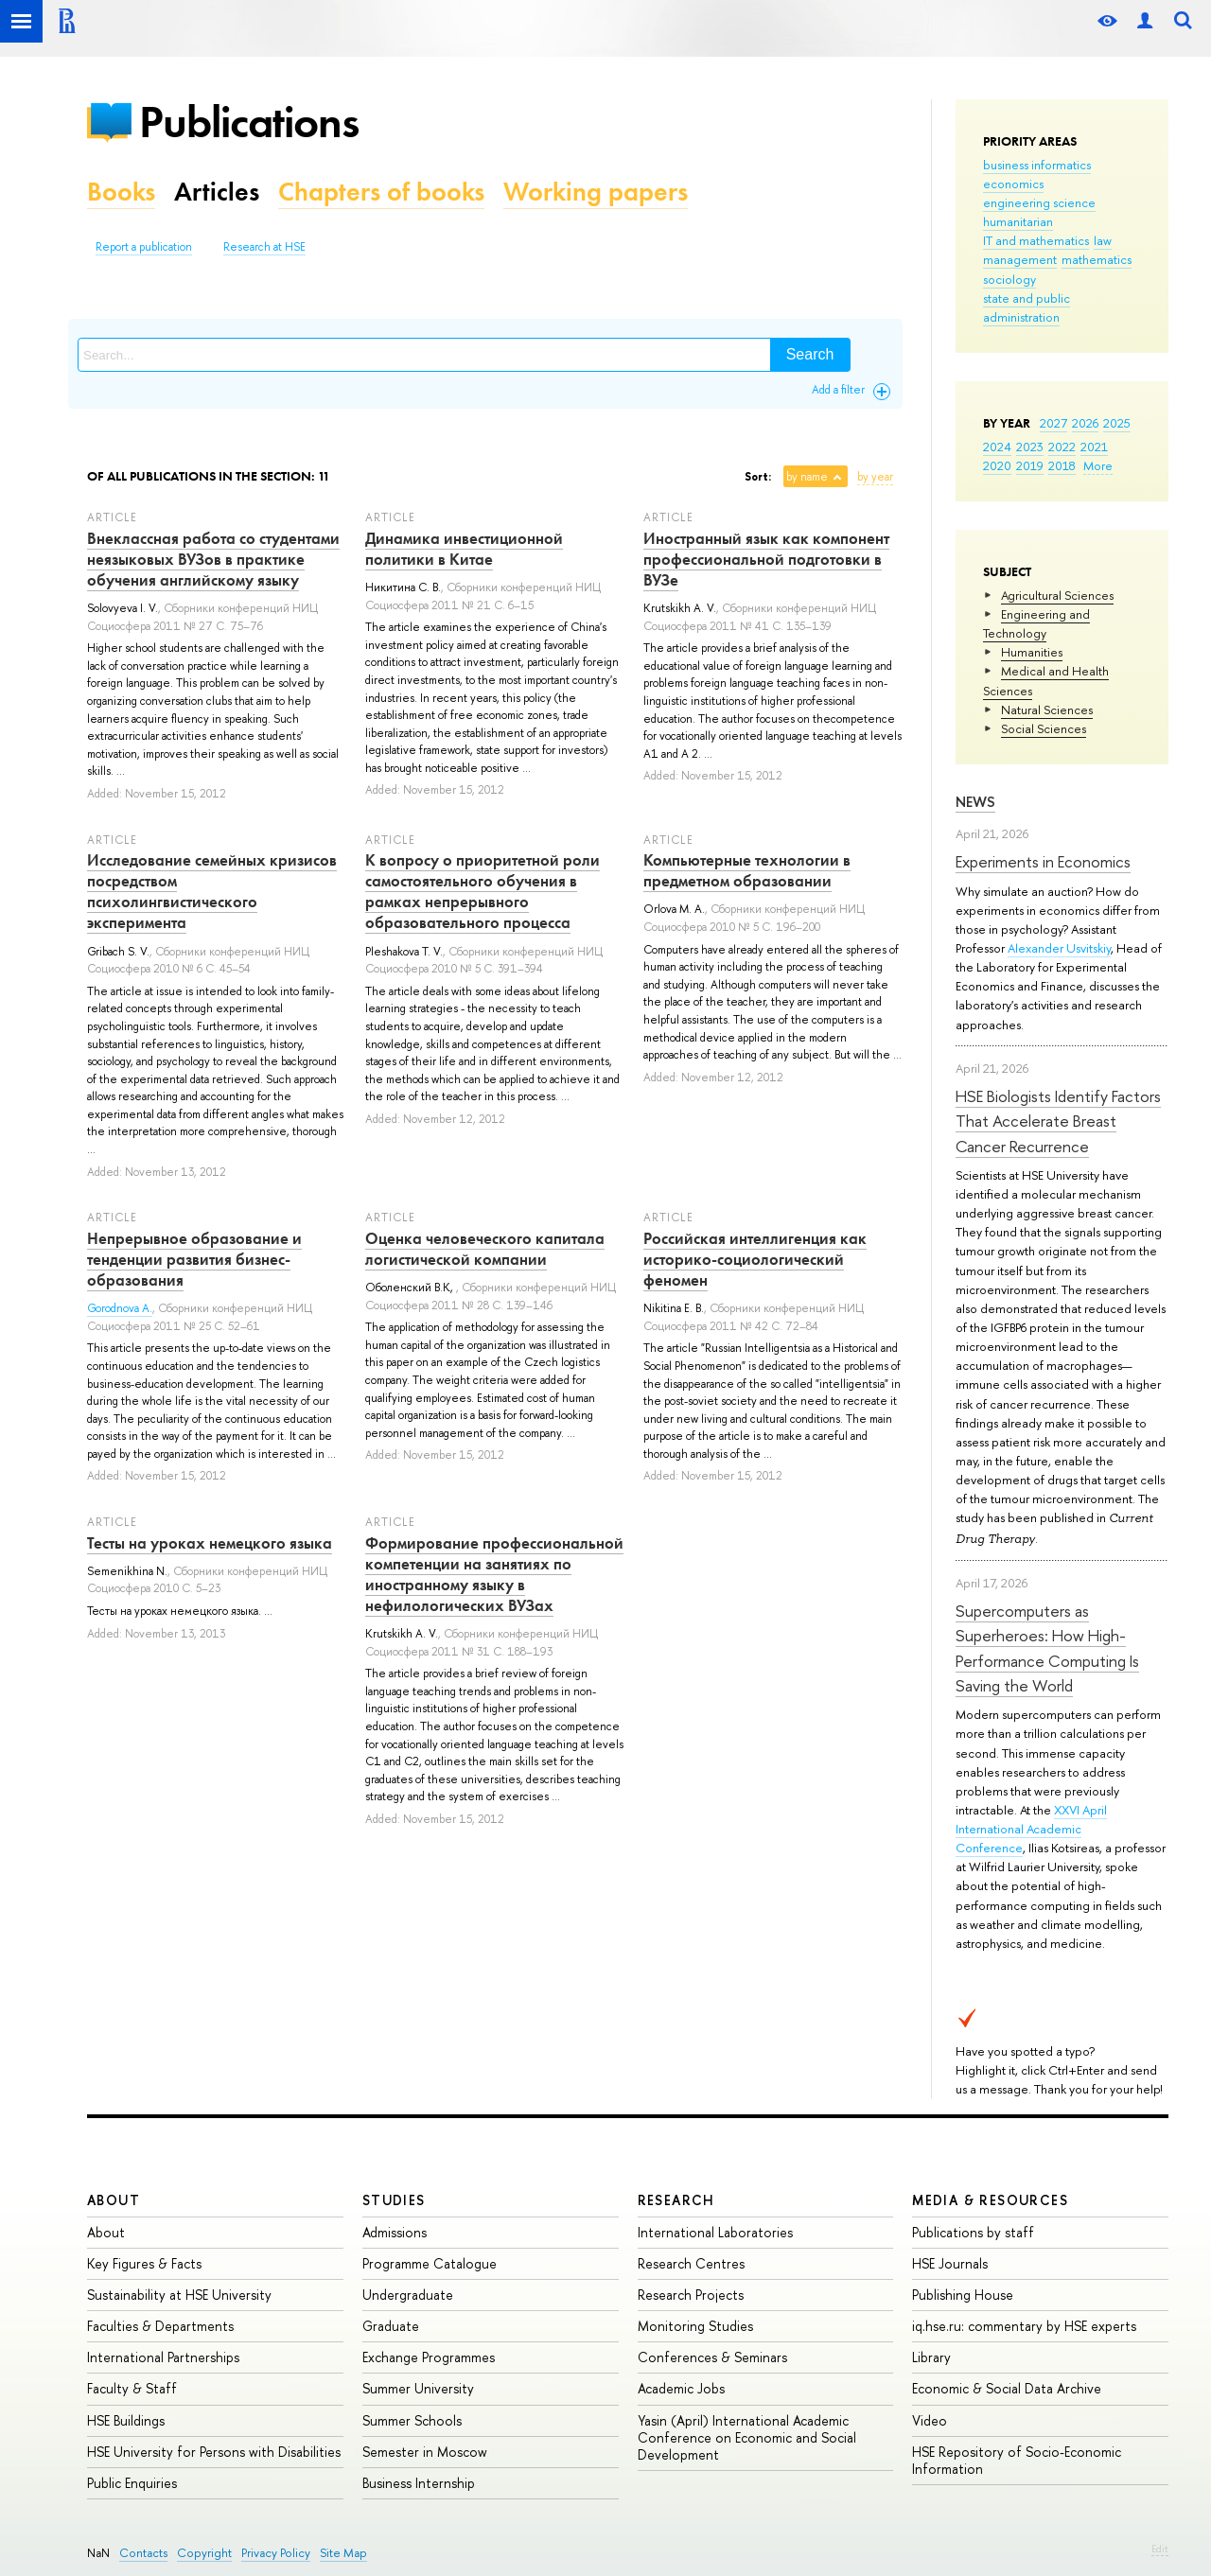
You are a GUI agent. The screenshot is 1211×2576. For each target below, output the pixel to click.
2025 (1117, 422)
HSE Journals (950, 2263)
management (1020, 259)
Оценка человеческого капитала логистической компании (485, 1249)
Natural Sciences (1047, 709)
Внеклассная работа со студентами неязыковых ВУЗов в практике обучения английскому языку (213, 559)
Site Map (343, 2553)
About (113, 2200)
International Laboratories (715, 2232)
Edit (1159, 2548)
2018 (1062, 465)
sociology (1009, 279)
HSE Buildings (126, 2420)
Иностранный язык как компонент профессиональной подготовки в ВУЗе (766, 559)
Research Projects (691, 2295)
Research (676, 2200)
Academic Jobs (681, 2388)
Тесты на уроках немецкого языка (209, 1543)
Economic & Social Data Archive (1006, 2388)
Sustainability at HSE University (179, 2295)
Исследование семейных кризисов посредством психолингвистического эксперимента (212, 891)
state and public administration (1026, 307)
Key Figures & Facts (144, 2263)
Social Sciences (1043, 728)
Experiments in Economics (1043, 861)
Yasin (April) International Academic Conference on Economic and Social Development (747, 2437)
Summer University (418, 2388)
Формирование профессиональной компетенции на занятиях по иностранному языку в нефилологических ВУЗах (494, 1574)
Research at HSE (264, 246)
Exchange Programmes (428, 2357)
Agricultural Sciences (1057, 595)
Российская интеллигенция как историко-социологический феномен (755, 1259)
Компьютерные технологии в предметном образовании (747, 870)
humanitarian (1018, 221)
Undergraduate (407, 2295)
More (1098, 465)
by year (875, 476)
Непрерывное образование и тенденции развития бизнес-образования (194, 1259)
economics (1013, 183)
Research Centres (691, 2263)
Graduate (390, 2326)
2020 (997, 465)
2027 (1053, 422)
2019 (1030, 465)
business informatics (1037, 164)
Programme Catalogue (429, 2263)
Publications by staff (973, 2232)
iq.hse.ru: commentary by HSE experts (1024, 2326)
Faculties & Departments (160, 2326)
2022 (1062, 446)
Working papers (595, 191)
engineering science (1039, 202)
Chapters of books (381, 191)
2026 (1085, 422)
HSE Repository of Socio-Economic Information (1016, 2460)
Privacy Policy (275, 2553)
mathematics (1097, 259)
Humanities (1031, 651)
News (975, 802)
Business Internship (418, 2483)
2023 (1030, 446)
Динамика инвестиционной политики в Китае (464, 549)
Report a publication (144, 246)
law (1103, 240)
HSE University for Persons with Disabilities (214, 2452)
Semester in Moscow (424, 2452)
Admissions (394, 2232)
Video (929, 2420)
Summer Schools (412, 2420)
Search (810, 354)
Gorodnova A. (119, 1308)
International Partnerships (163, 2357)
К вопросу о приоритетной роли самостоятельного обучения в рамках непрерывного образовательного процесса (482, 891)
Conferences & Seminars (712, 2357)
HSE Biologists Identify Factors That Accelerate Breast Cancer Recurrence (1058, 1121)
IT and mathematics (1036, 240)
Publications (249, 121)
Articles (216, 191)
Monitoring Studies (695, 2326)
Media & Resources (990, 2200)
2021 (1094, 446)
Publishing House (962, 2295)
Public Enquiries (132, 2483)
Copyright (204, 2553)
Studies (394, 2200)
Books (121, 191)
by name (807, 476)
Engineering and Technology (1036, 623)
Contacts (143, 2553)
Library (931, 2357)
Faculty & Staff (132, 2388)
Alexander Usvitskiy (1059, 947)
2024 (997, 446)
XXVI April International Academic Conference (1031, 1828)
